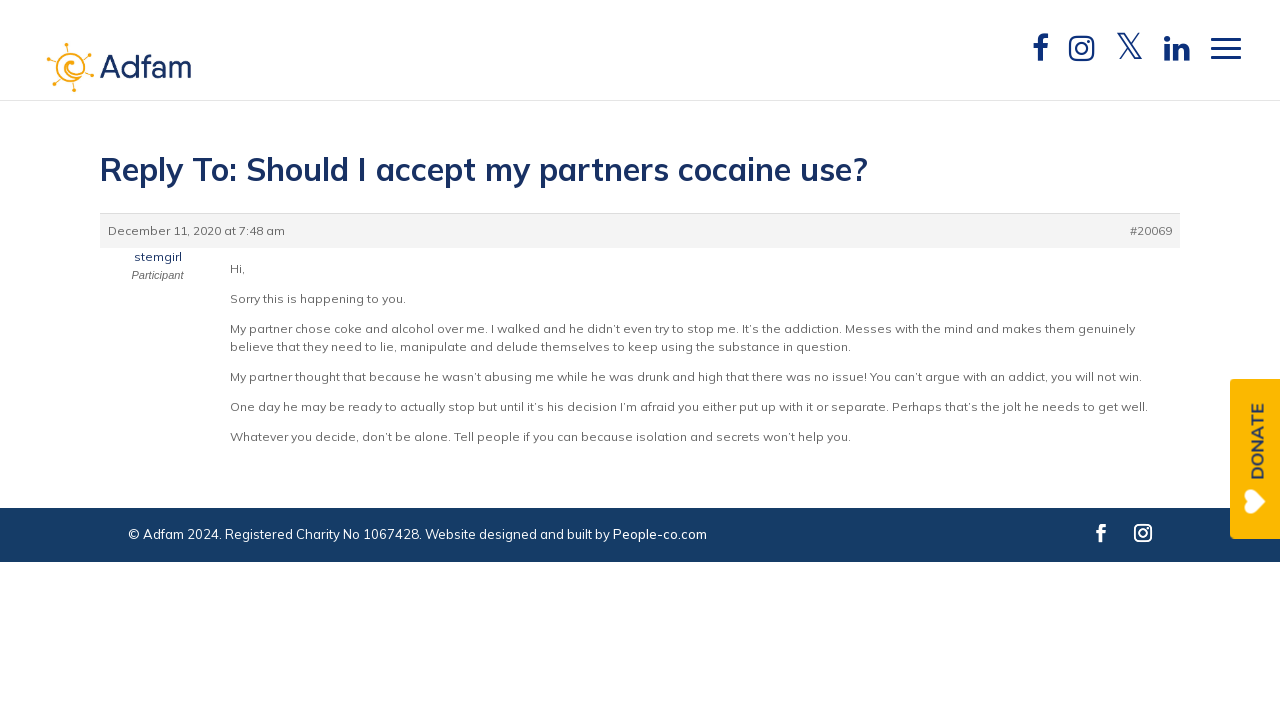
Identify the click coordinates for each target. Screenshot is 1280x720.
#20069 (1151, 230)
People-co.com (660, 534)
